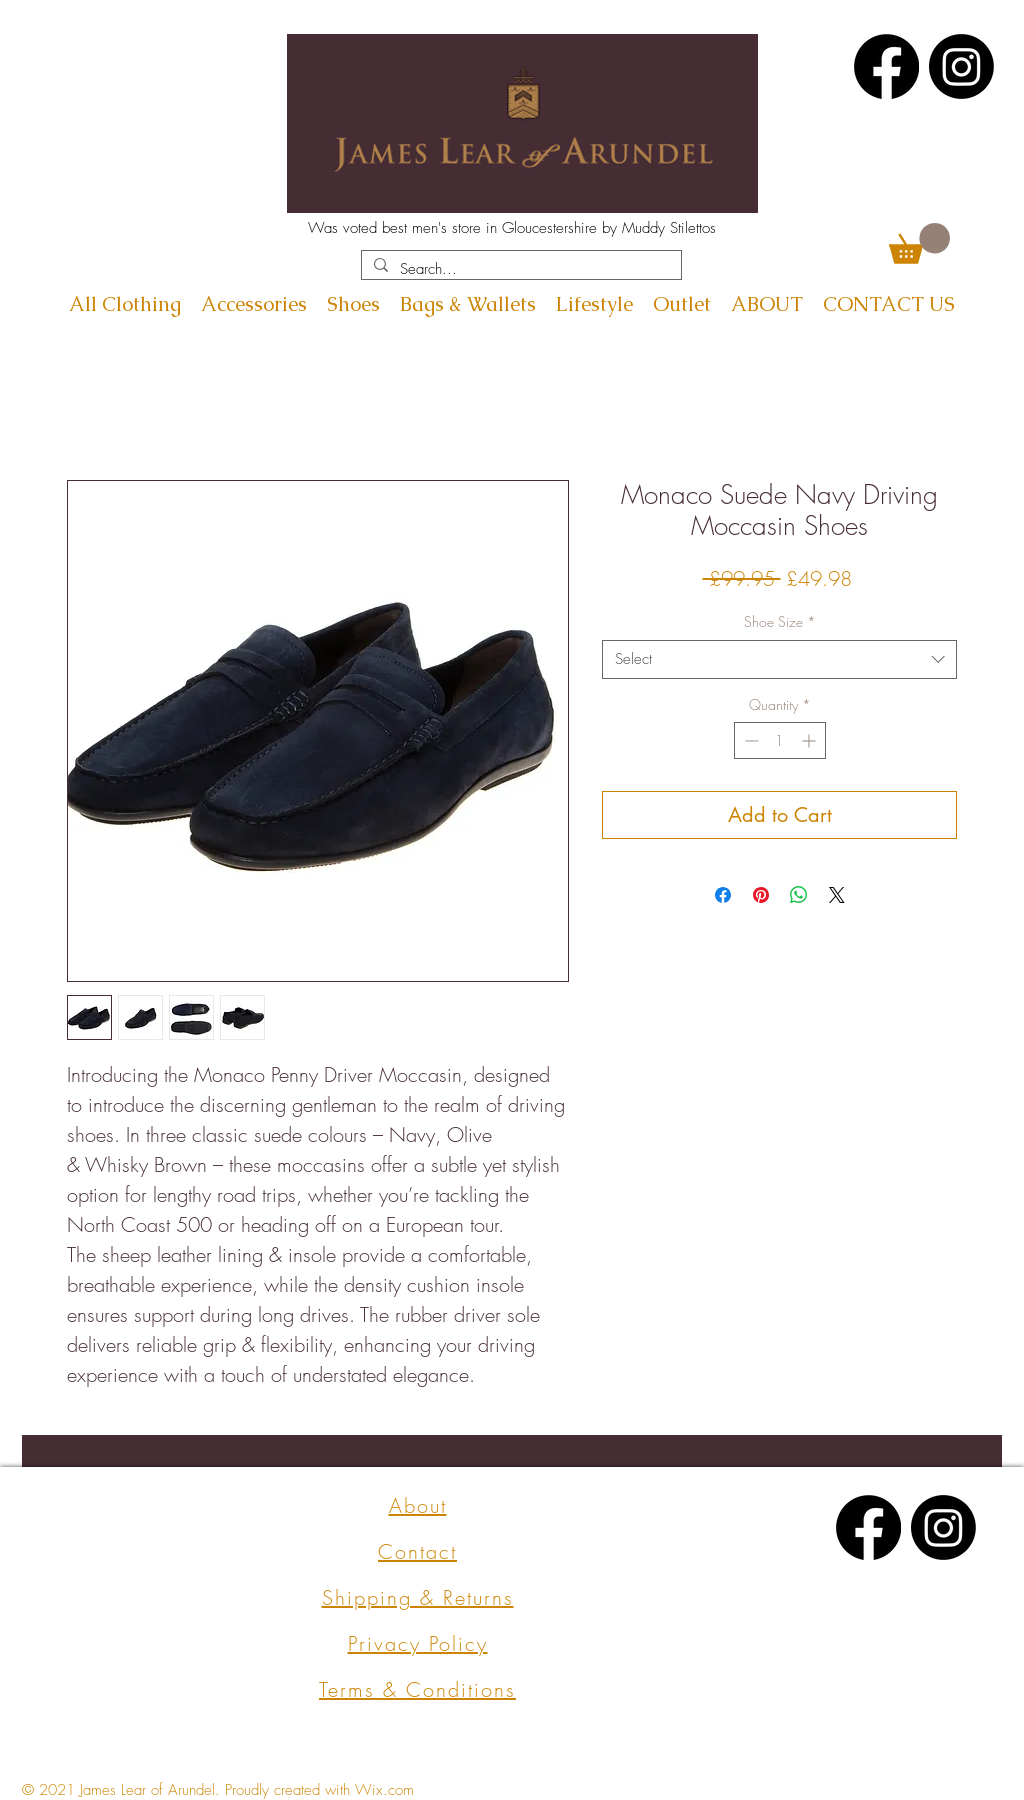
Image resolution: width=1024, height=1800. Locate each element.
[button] (919, 243)
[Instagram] (961, 66)
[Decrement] (749, 740)
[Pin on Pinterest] (761, 895)
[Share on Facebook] (723, 895)
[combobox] (779, 659)
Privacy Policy (418, 1643)
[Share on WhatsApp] (799, 895)
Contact (417, 1551)
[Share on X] (837, 895)
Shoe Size (780, 621)
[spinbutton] (780, 740)
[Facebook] (886, 66)
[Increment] (810, 740)
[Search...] (519, 269)
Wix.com (384, 1790)
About (418, 1505)
